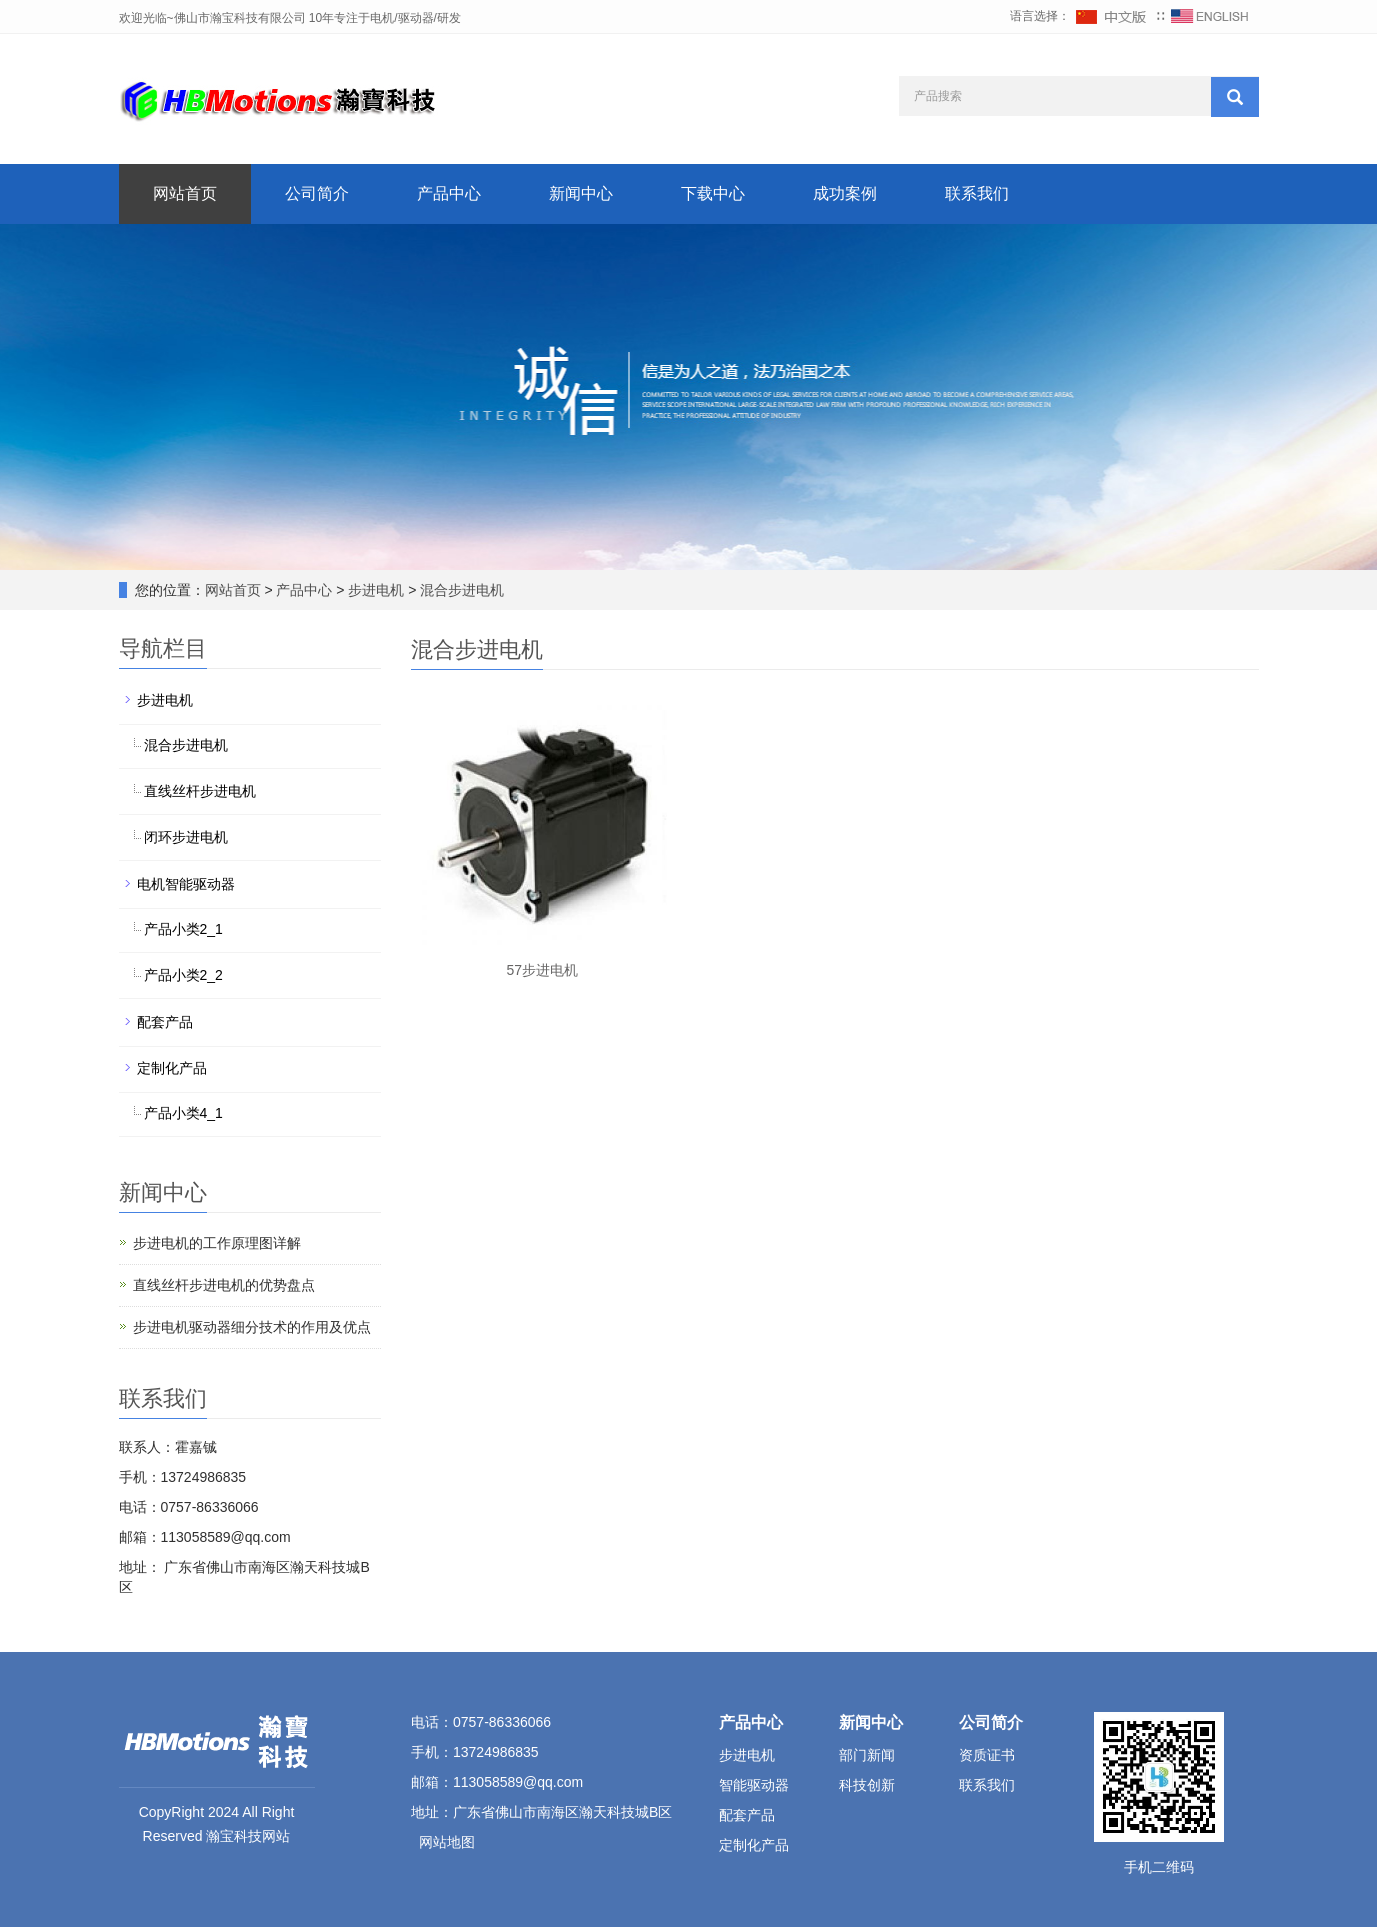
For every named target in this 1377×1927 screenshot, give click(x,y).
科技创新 (867, 1785)
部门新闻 (867, 1755)
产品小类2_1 (183, 929)
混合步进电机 (461, 590)
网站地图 (447, 1842)
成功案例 (845, 193)
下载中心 (713, 193)
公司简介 (317, 193)
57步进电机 (542, 970)
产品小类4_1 (183, 1113)
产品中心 (449, 193)
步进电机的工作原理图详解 (217, 1243)
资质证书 (987, 1755)
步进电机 (377, 590)
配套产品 (165, 1022)
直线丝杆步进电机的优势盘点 (224, 1285)
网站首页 (185, 193)
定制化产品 (172, 1068)
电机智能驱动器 (186, 884)
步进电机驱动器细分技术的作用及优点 (252, 1327)
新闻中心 (581, 193)
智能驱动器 (754, 1785)
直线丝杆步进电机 (200, 791)
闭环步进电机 (186, 837)
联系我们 (977, 193)
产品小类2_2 (183, 975)
